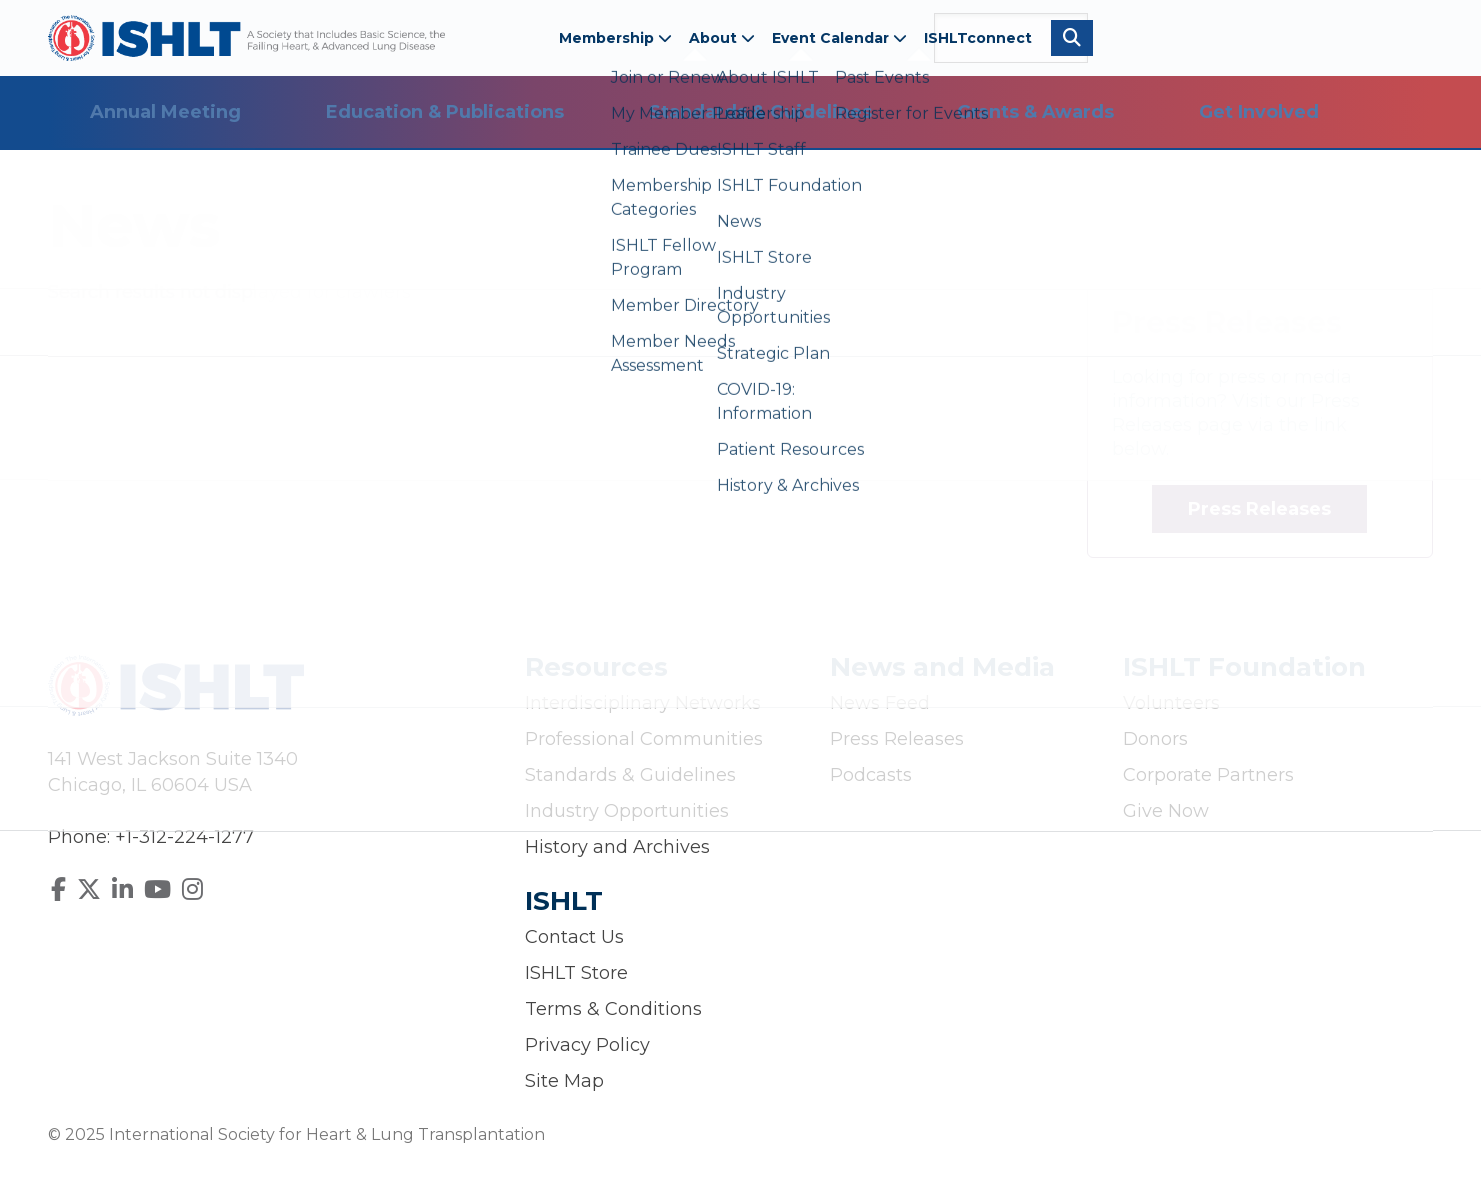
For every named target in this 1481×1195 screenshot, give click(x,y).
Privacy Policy (587, 1045)
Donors (1155, 739)
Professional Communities (644, 739)
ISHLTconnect (978, 38)
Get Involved (1259, 112)
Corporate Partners (1208, 775)
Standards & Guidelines (760, 112)
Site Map (564, 1081)
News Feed (880, 703)
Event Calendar (839, 38)
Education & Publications (445, 112)
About (722, 38)
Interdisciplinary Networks (643, 703)
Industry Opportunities (627, 811)
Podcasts (871, 775)
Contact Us (574, 937)
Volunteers (1171, 703)
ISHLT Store (576, 973)
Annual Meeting (165, 112)
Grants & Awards (1035, 112)
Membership (615, 38)
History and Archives (617, 847)
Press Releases (1259, 509)
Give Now (1166, 811)
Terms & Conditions (613, 1009)
